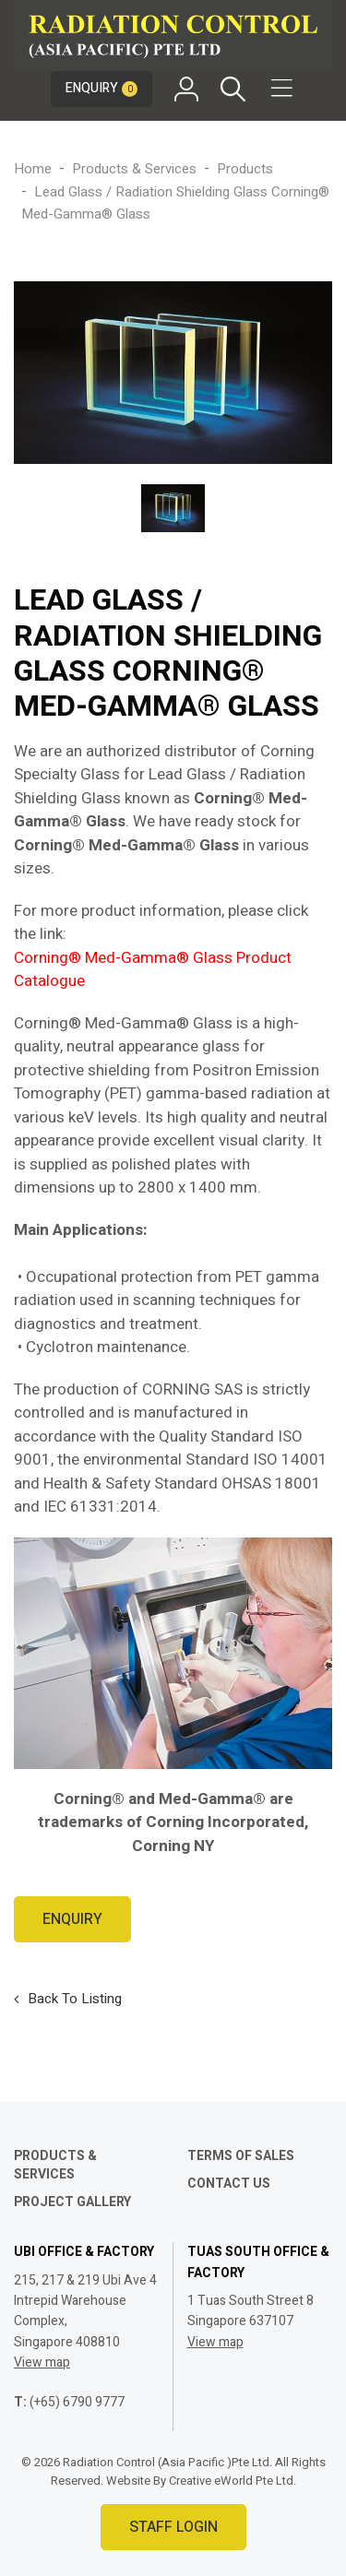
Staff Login (173, 2527)
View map (42, 2362)
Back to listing (75, 1998)
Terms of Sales (240, 2156)
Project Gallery (72, 2202)
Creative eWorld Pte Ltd (231, 2480)
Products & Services (134, 169)
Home (33, 169)
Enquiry (101, 88)
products (245, 169)
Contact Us (228, 2183)
